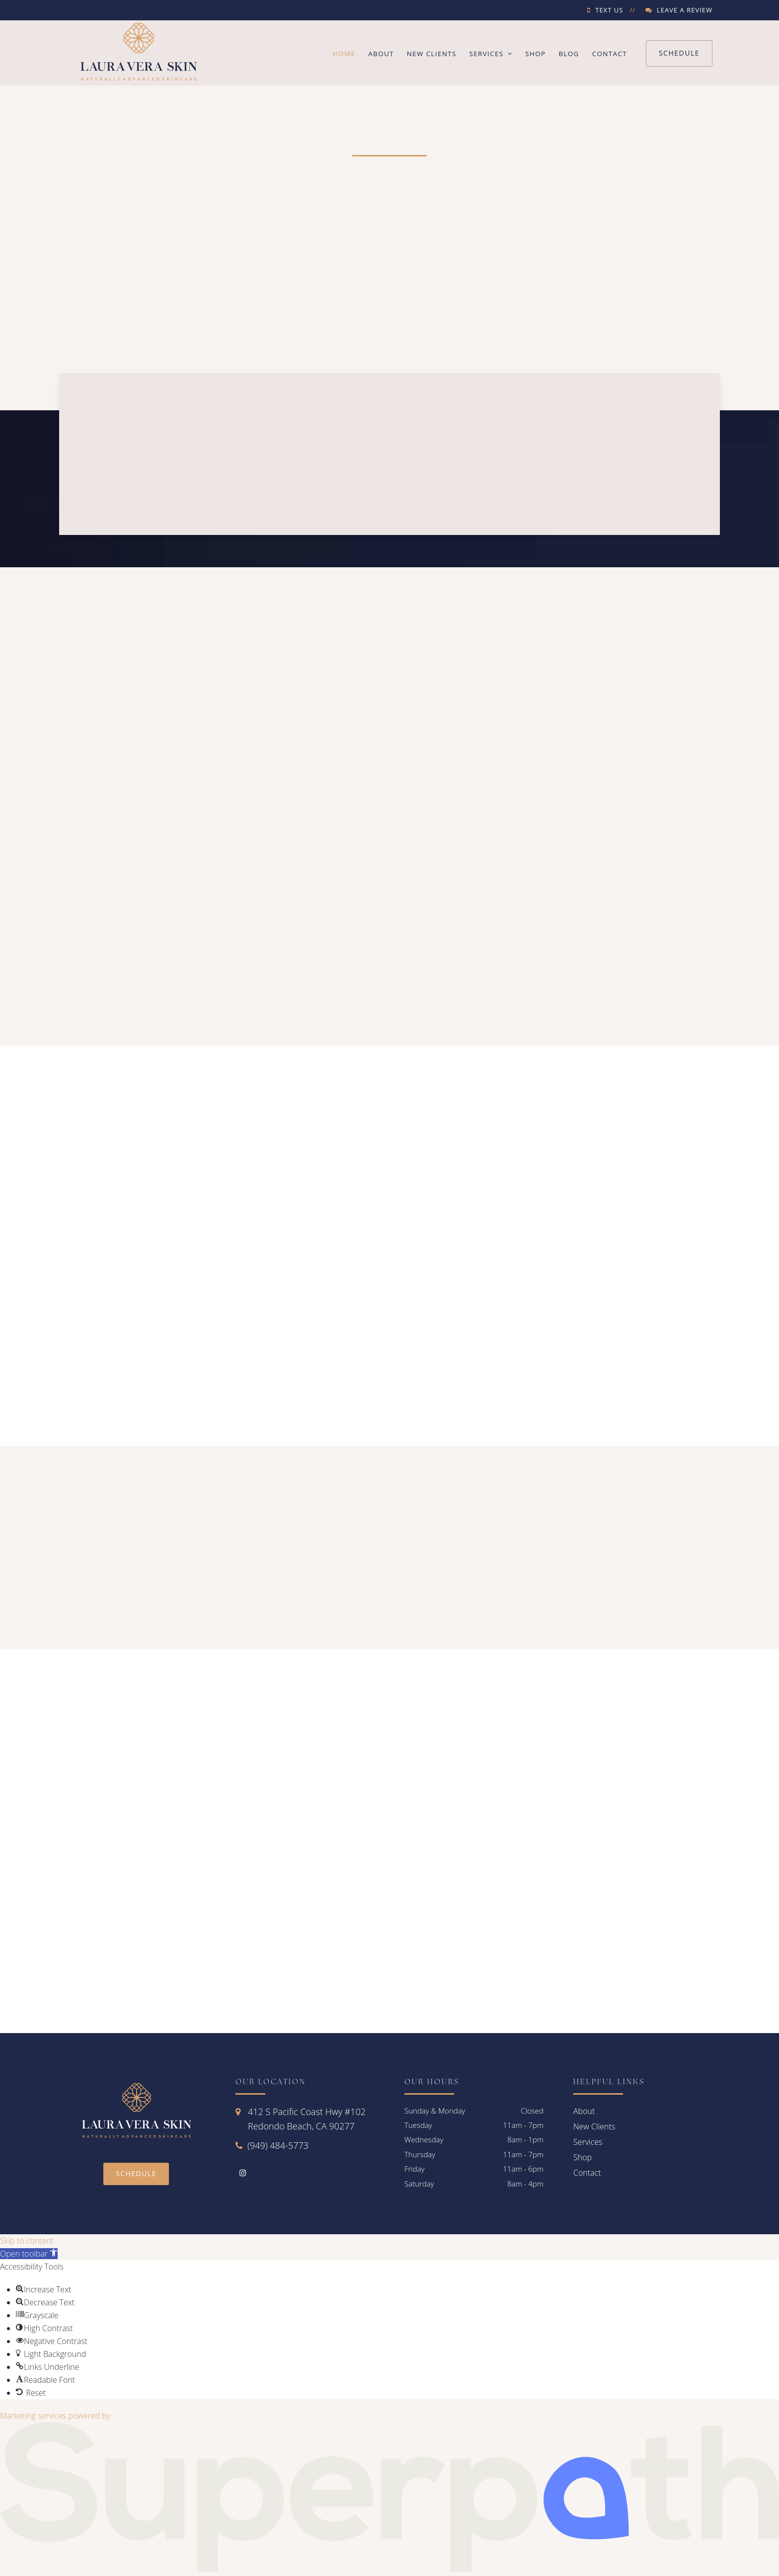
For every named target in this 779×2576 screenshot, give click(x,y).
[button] (29, 2253)
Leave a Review (684, 9)
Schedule (679, 53)
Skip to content (27, 2240)
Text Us (609, 9)
